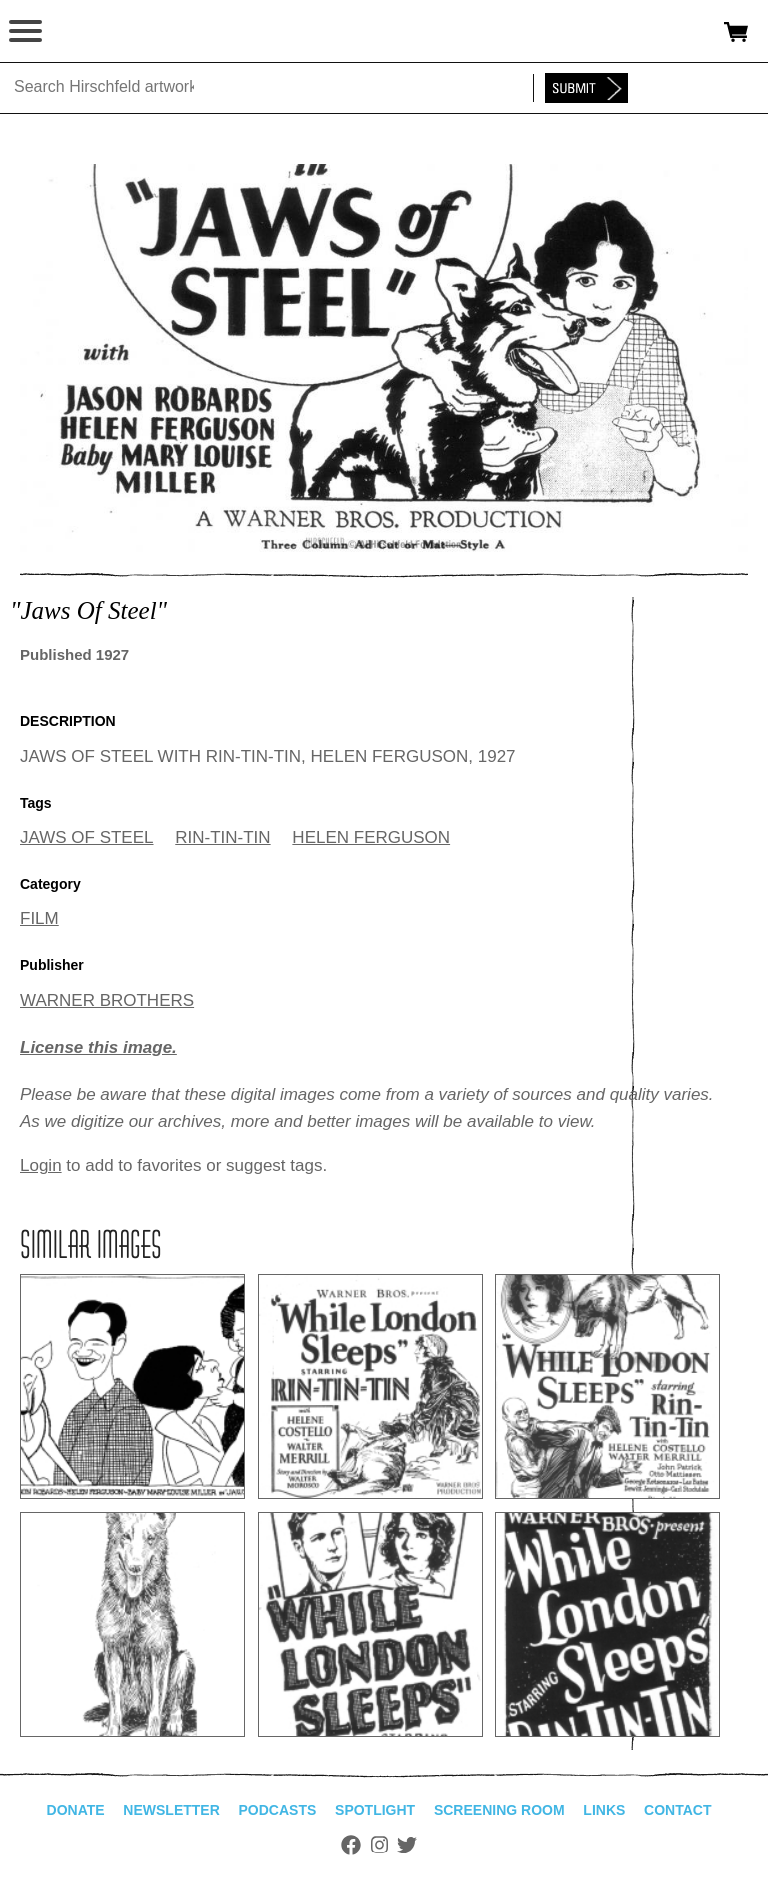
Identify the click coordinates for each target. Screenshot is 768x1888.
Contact (677, 1810)
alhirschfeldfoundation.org (85, 32)
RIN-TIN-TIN (222, 837)
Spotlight (375, 1810)
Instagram (379, 1845)
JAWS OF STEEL (87, 837)
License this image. (98, 1047)
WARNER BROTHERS (107, 1000)
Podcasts (278, 1810)
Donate (76, 1810)
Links (604, 1810)
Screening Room (499, 1810)
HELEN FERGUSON (371, 837)
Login (41, 1165)
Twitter (407, 1845)
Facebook (351, 1845)
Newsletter (171, 1810)
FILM (39, 918)
